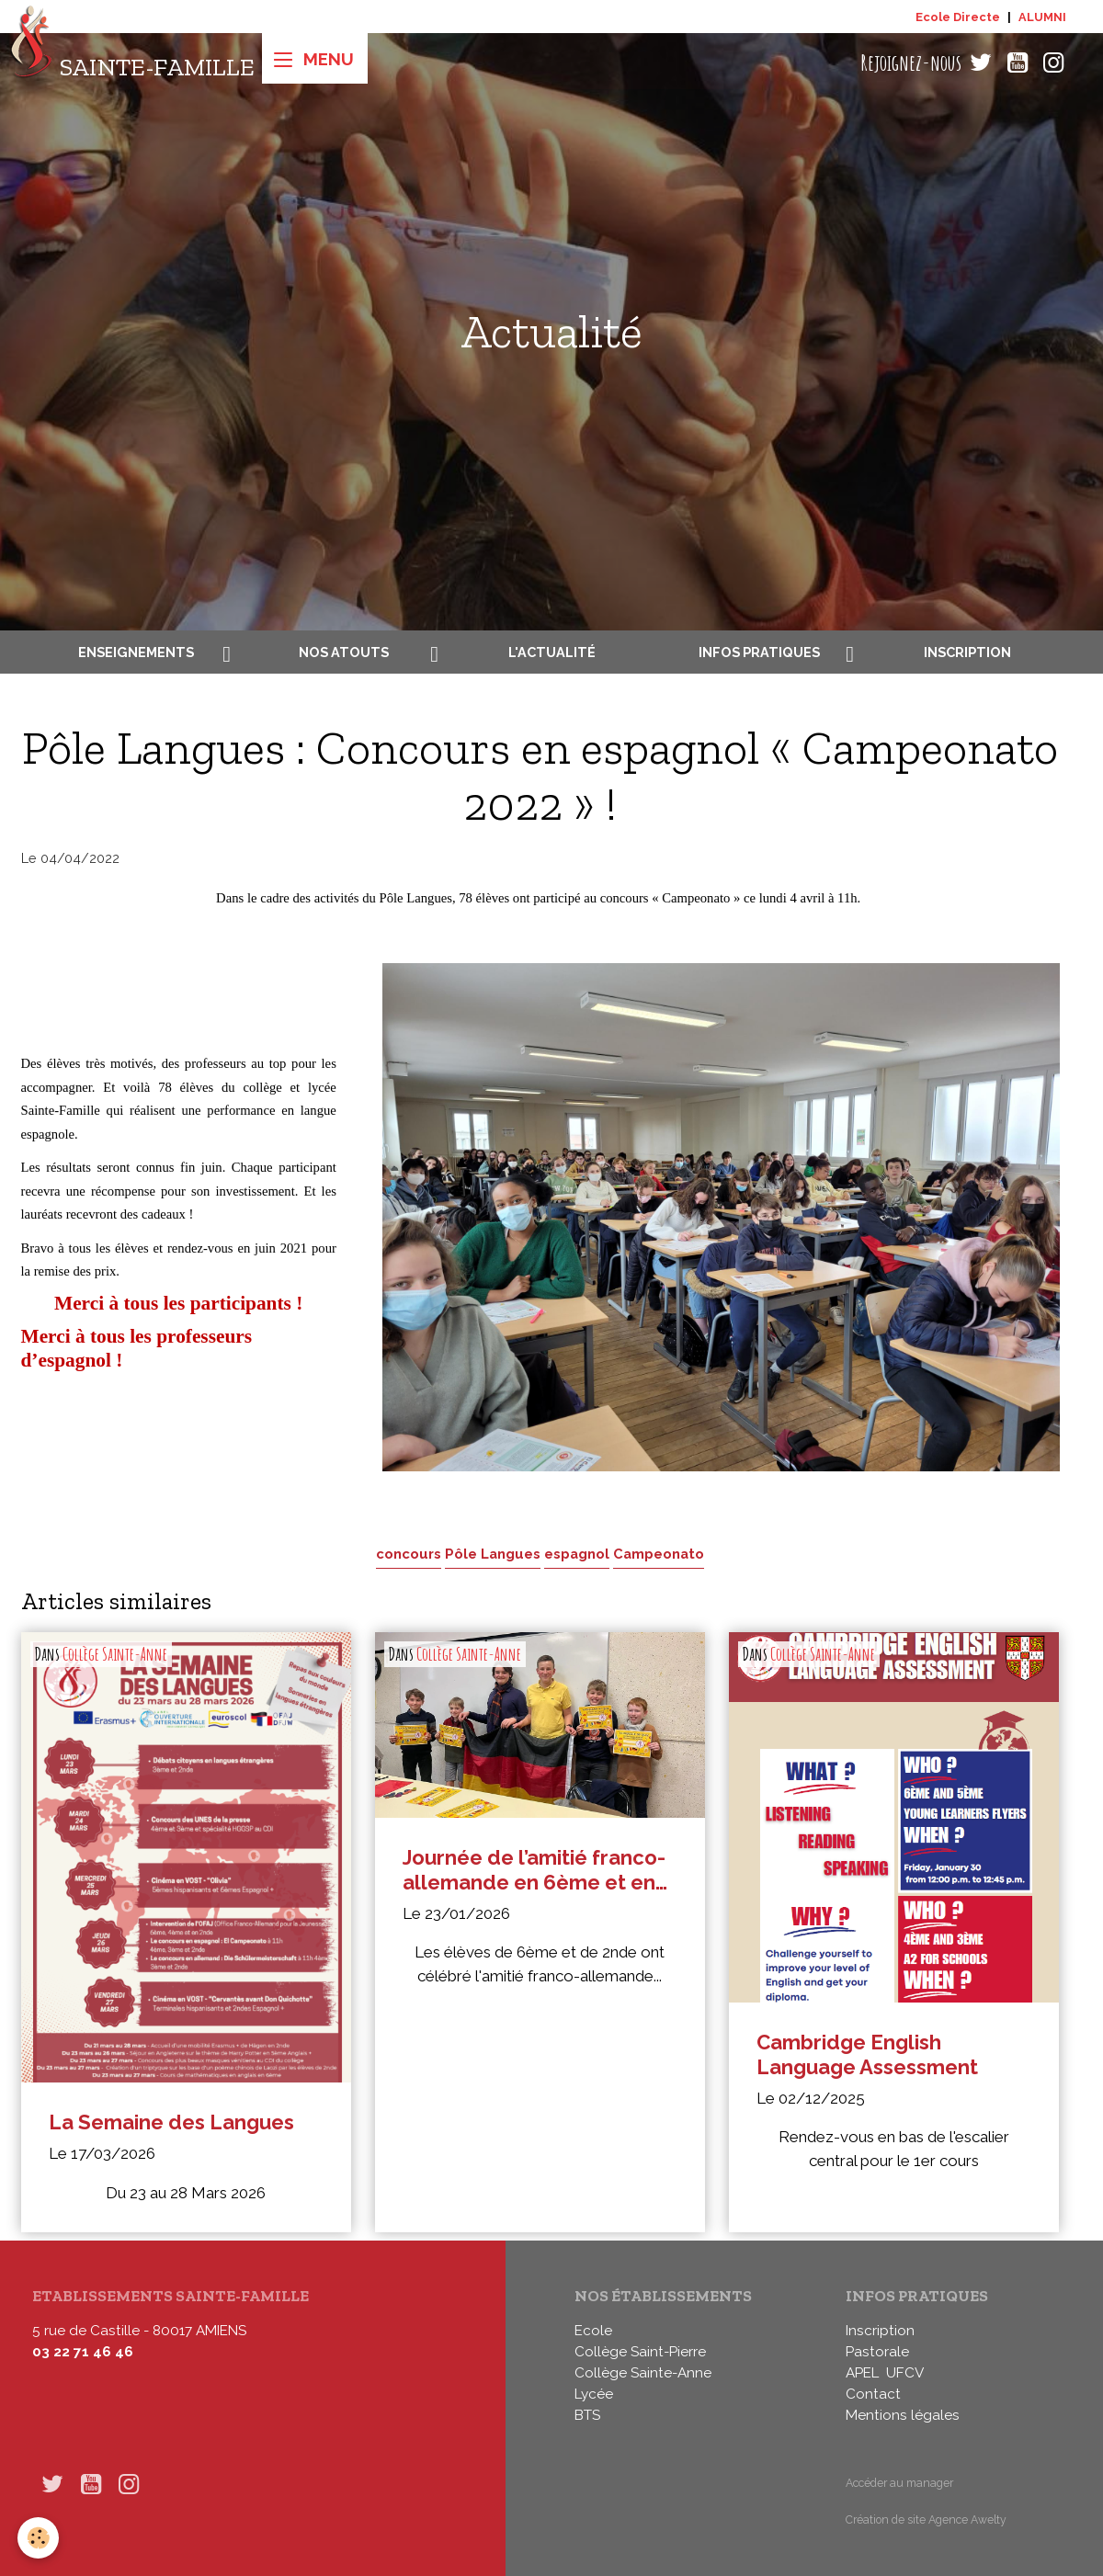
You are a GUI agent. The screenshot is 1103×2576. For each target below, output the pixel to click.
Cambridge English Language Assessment (867, 2054)
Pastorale (877, 2351)
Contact (873, 2394)
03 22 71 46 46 (82, 2351)
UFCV (905, 2373)
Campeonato (658, 1553)
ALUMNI (1042, 17)
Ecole (593, 2330)
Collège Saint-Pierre (640, 2351)
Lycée (593, 2394)
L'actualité (552, 652)
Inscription (967, 652)
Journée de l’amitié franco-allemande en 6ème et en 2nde (534, 1869)
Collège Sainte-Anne (115, 1654)
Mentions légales (903, 2415)
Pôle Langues (492, 1553)
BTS (587, 2415)
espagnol (576, 1553)
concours (408, 1553)
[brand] (132, 62)
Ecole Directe (957, 17)
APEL (862, 2373)
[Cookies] (39, 2538)
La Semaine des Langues (171, 2122)
